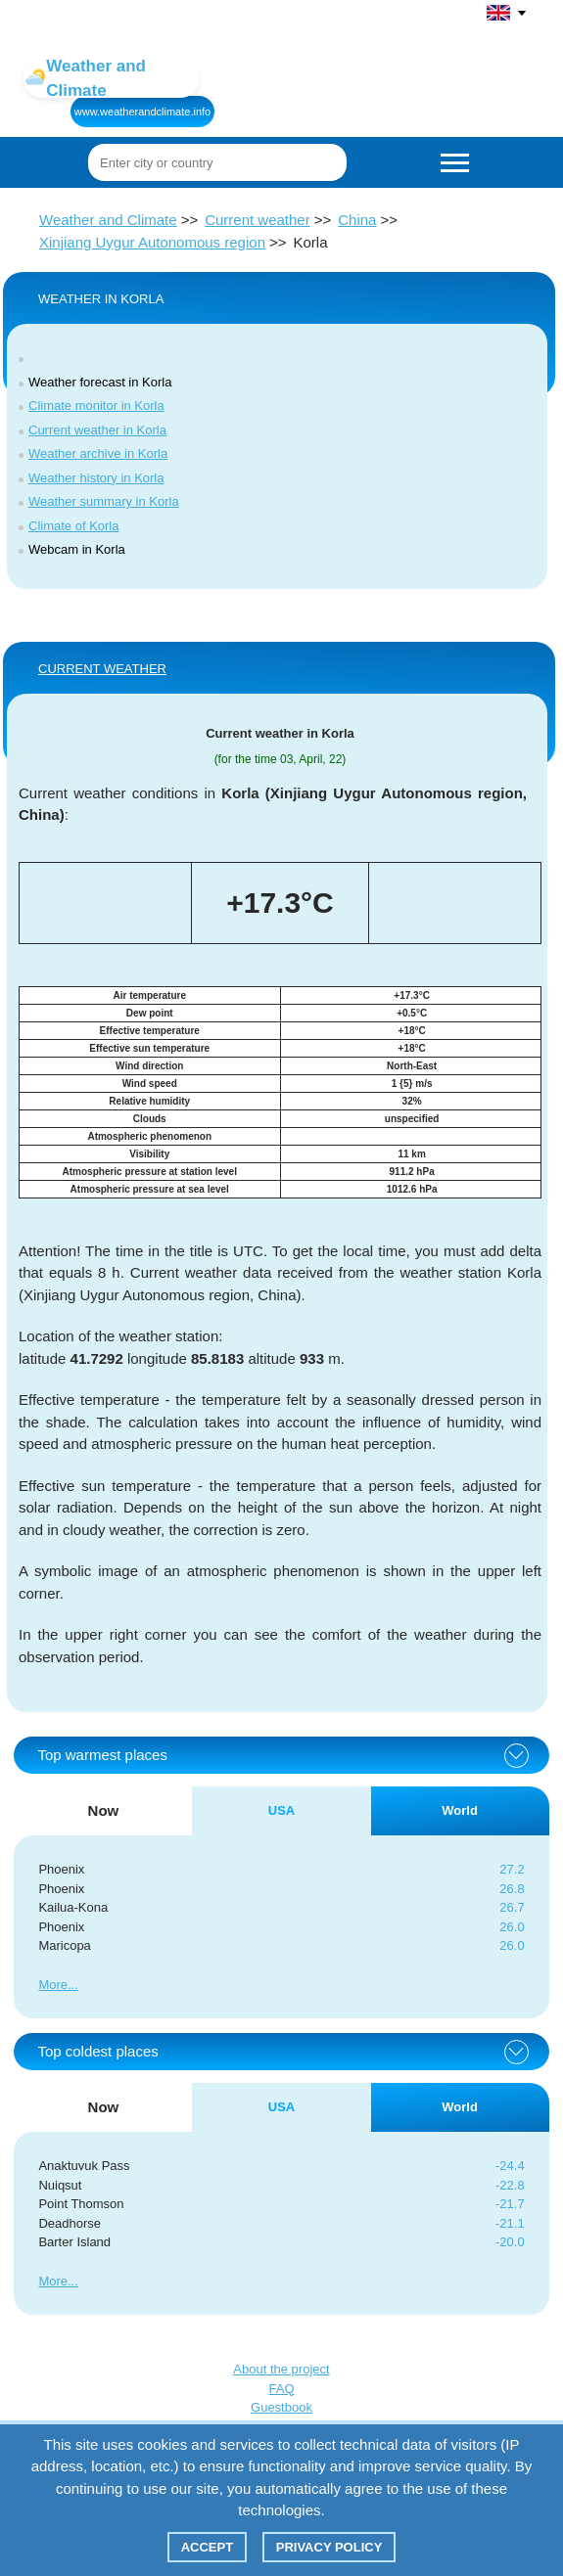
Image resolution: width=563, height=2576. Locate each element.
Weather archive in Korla (97, 453)
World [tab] (460, 1810)
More (53, 1984)
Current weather (257, 219)
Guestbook (281, 2407)
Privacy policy (329, 2547)
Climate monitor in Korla (96, 405)
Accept (207, 2547)
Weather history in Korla (96, 478)
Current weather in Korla (97, 430)
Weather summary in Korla (103, 501)
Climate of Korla (73, 526)
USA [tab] (281, 1810)
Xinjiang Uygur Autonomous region (152, 242)
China (357, 219)
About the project (281, 2369)
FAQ (281, 2388)
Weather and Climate (108, 219)
